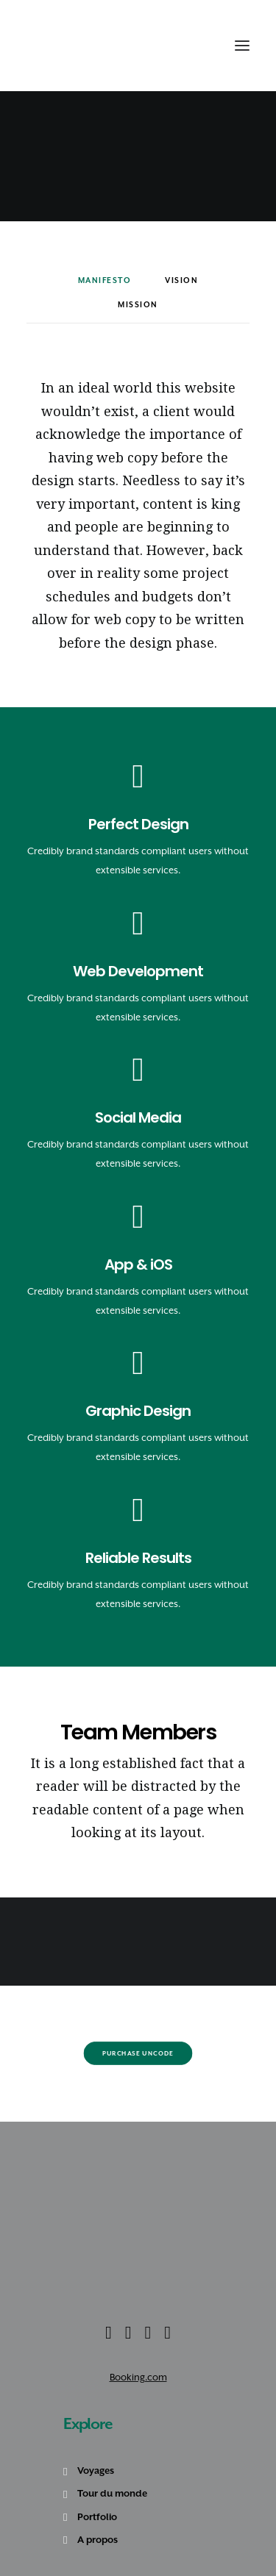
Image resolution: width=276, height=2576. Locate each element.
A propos (97, 2539)
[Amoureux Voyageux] (52, 45)
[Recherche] (188, 45)
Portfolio (97, 2516)
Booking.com (138, 2377)
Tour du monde (112, 2493)
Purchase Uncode (138, 2053)
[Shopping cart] (203, 45)
